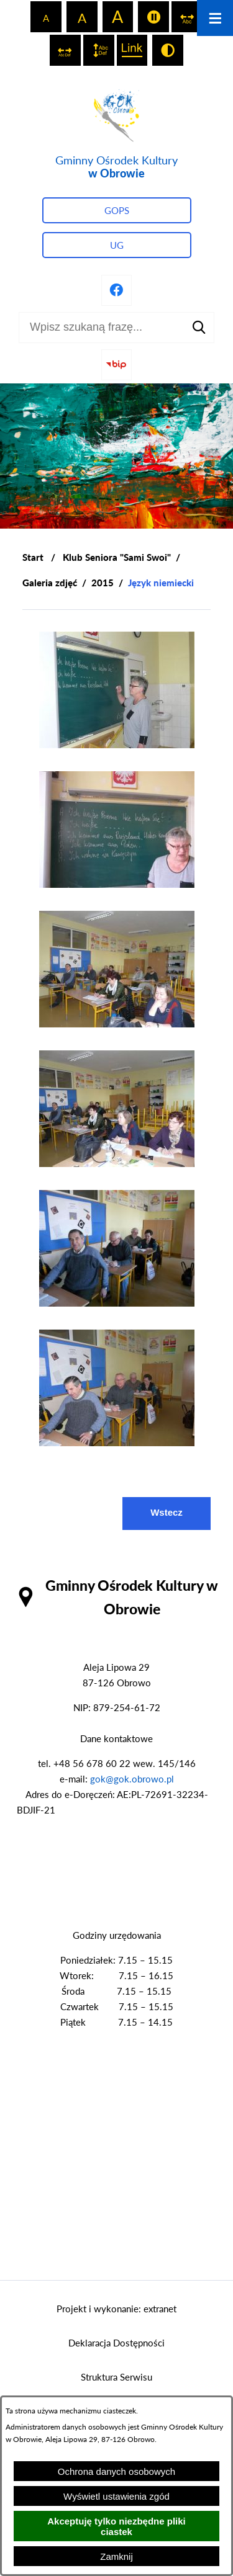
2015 (102, 582)
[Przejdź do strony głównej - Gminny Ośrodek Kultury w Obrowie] (116, 132)
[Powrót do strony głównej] (32, 557)
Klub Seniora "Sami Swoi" (117, 557)
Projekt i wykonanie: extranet (116, 2308)
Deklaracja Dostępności (116, 2342)
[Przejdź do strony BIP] (116, 364)
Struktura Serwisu (116, 2376)
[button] (116, 744)
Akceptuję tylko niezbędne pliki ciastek (116, 2526)
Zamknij (116, 2556)
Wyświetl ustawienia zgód (116, 2496)
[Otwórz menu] (215, 18)
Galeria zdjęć (49, 582)
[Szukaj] (199, 327)
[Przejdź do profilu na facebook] (116, 290)
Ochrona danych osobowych (116, 2471)
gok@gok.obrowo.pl (132, 1778)
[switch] (153, 16)
